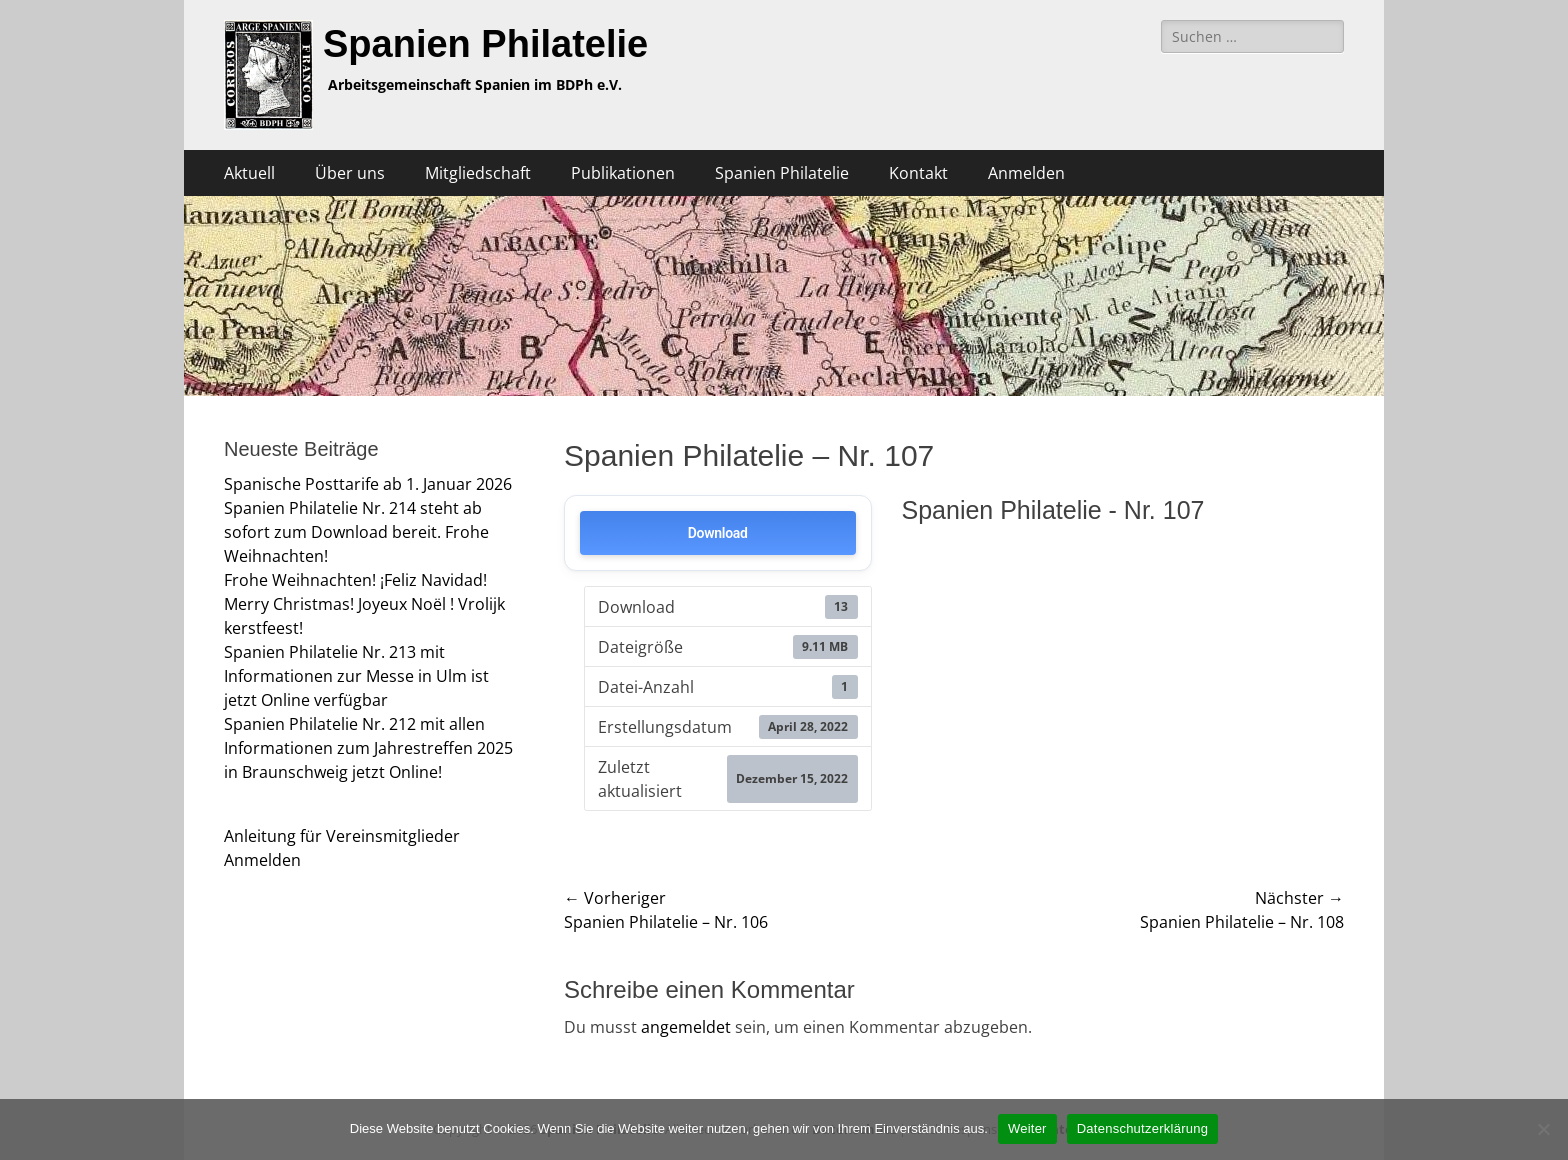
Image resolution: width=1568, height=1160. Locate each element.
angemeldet (686, 1027)
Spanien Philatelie (485, 44)
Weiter (1027, 1128)
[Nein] (1543, 1129)
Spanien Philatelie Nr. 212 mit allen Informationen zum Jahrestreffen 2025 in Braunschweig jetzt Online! (368, 748)
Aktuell (249, 173)
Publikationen (623, 173)
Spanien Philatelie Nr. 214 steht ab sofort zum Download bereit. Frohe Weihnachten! (356, 532)
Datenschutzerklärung (1142, 1128)
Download (718, 533)
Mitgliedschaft (478, 173)
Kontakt (918, 173)
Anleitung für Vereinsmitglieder (342, 836)
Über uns (350, 173)
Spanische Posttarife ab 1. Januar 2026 (368, 484)
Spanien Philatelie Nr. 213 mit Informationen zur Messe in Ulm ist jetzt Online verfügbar (356, 676)
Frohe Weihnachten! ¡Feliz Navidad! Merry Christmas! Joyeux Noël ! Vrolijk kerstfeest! (364, 604)
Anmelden (1026, 173)
